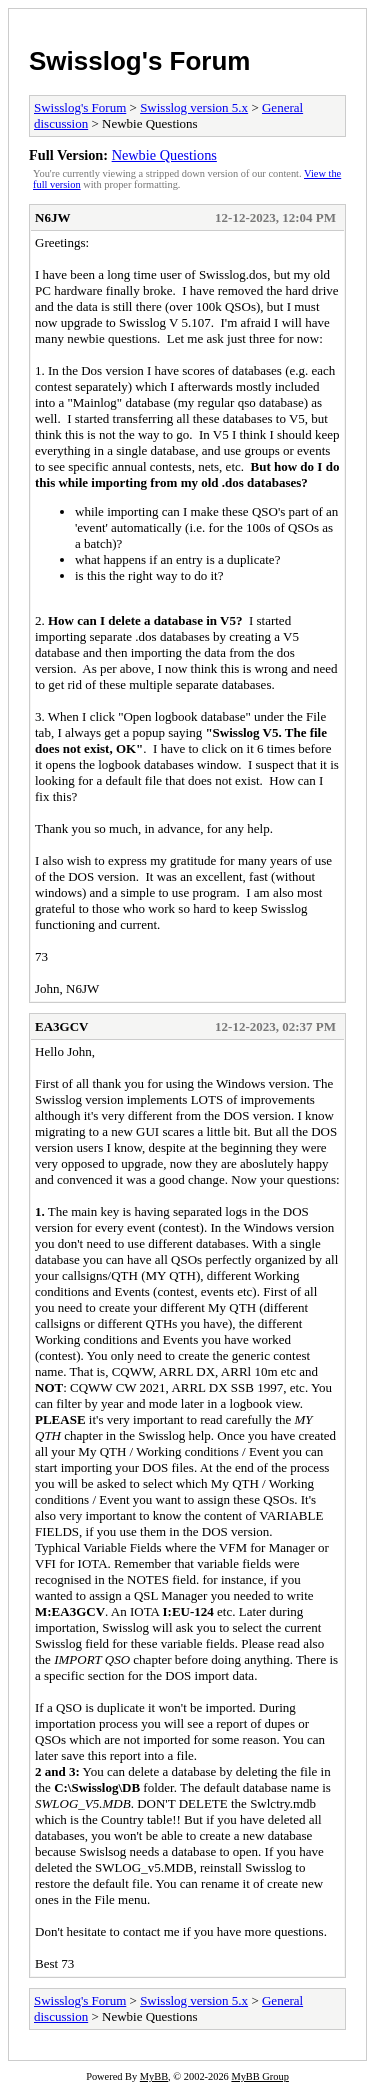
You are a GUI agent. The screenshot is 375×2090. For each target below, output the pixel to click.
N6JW (52, 217)
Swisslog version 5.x (194, 107)
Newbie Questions (164, 155)
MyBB (154, 2076)
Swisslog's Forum (139, 61)
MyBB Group (259, 2076)
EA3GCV (61, 1026)
